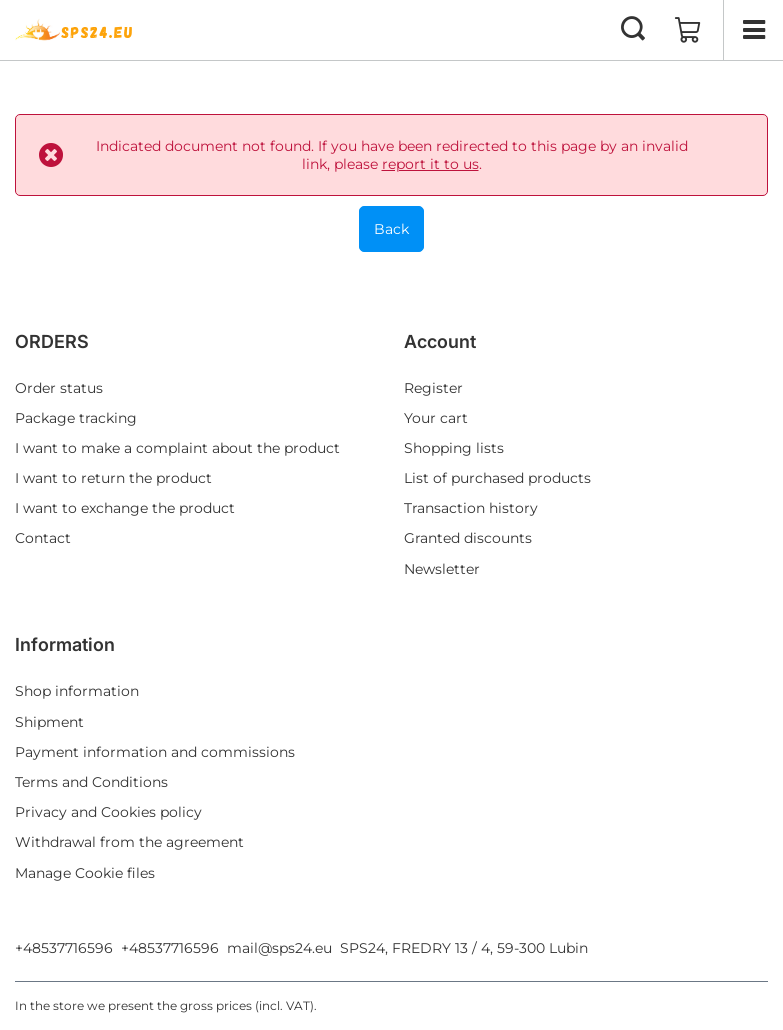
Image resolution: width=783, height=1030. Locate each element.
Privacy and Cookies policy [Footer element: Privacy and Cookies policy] (108, 812)
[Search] (633, 30)
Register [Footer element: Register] (433, 388)
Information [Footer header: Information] (65, 644)
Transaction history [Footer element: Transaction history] (471, 508)
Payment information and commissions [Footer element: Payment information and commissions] (155, 752)
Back (391, 229)
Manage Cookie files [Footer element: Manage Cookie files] (85, 873)
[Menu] (753, 30)
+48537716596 (64, 948)
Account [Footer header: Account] (440, 341)
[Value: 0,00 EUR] (688, 30)
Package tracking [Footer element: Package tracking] (76, 418)
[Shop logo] (75, 30)
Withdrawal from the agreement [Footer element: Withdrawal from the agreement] (129, 842)
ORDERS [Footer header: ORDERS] (52, 341)
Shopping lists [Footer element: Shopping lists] (454, 448)
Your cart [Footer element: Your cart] (436, 418)
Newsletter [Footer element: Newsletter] (442, 569)
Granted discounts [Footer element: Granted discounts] (468, 538)
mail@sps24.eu (279, 948)
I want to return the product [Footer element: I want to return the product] (113, 478)
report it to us (430, 164)
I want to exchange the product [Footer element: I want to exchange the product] (125, 508)
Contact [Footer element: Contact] (43, 538)
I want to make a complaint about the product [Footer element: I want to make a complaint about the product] (177, 448)
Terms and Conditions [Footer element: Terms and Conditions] (91, 782)
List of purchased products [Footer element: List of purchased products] (497, 478)
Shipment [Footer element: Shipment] (49, 722)
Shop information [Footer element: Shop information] (77, 691)
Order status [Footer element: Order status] (59, 388)
